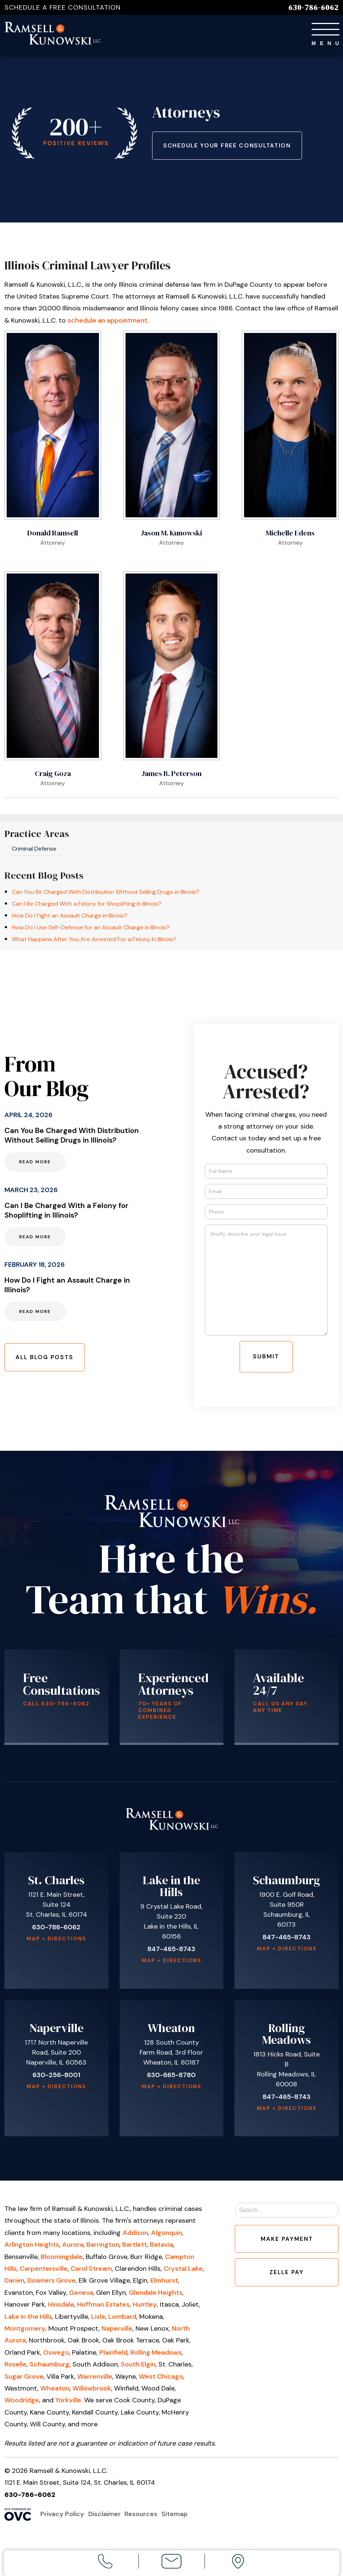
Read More (35, 1164)
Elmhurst (164, 2283)
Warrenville (94, 2379)
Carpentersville (44, 2271)
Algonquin (166, 2236)
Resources (144, 2517)
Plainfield (113, 2355)
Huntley (145, 2307)
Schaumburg (49, 2367)
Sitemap (179, 2517)
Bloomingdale (62, 2260)
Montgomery (24, 2331)
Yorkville (68, 2403)
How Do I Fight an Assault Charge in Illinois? (69, 919)
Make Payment (287, 2243)
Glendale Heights (155, 2295)
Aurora (72, 2247)
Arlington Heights (31, 2247)
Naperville (117, 2331)
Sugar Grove (24, 2379)
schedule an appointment (107, 323)
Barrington (102, 2247)
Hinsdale (61, 2307)
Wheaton (54, 2391)
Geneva (81, 2295)
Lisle (98, 2319)
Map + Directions (56, 1942)
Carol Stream (91, 2271)
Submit (266, 1360)
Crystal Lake (183, 2271)
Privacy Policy (62, 2517)
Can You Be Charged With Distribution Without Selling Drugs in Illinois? (105, 895)
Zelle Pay (287, 2280)
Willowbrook (91, 2391)
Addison (135, 2236)
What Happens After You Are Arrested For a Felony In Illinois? (94, 942)
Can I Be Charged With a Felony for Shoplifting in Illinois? (86, 907)
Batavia (161, 2247)
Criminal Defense (34, 852)
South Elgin (138, 2367)
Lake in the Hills (28, 2319)
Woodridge (21, 2403)
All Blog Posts (48, 1360)
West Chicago (161, 2379)
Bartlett (134, 2247)
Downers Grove (51, 2283)
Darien (14, 2283)
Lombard (122, 2319)
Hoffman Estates (103, 2307)
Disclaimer (106, 2517)
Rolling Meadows (156, 2355)
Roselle (15, 2367)
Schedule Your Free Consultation (231, 147)
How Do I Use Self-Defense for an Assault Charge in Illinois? (90, 931)
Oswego (56, 2355)
